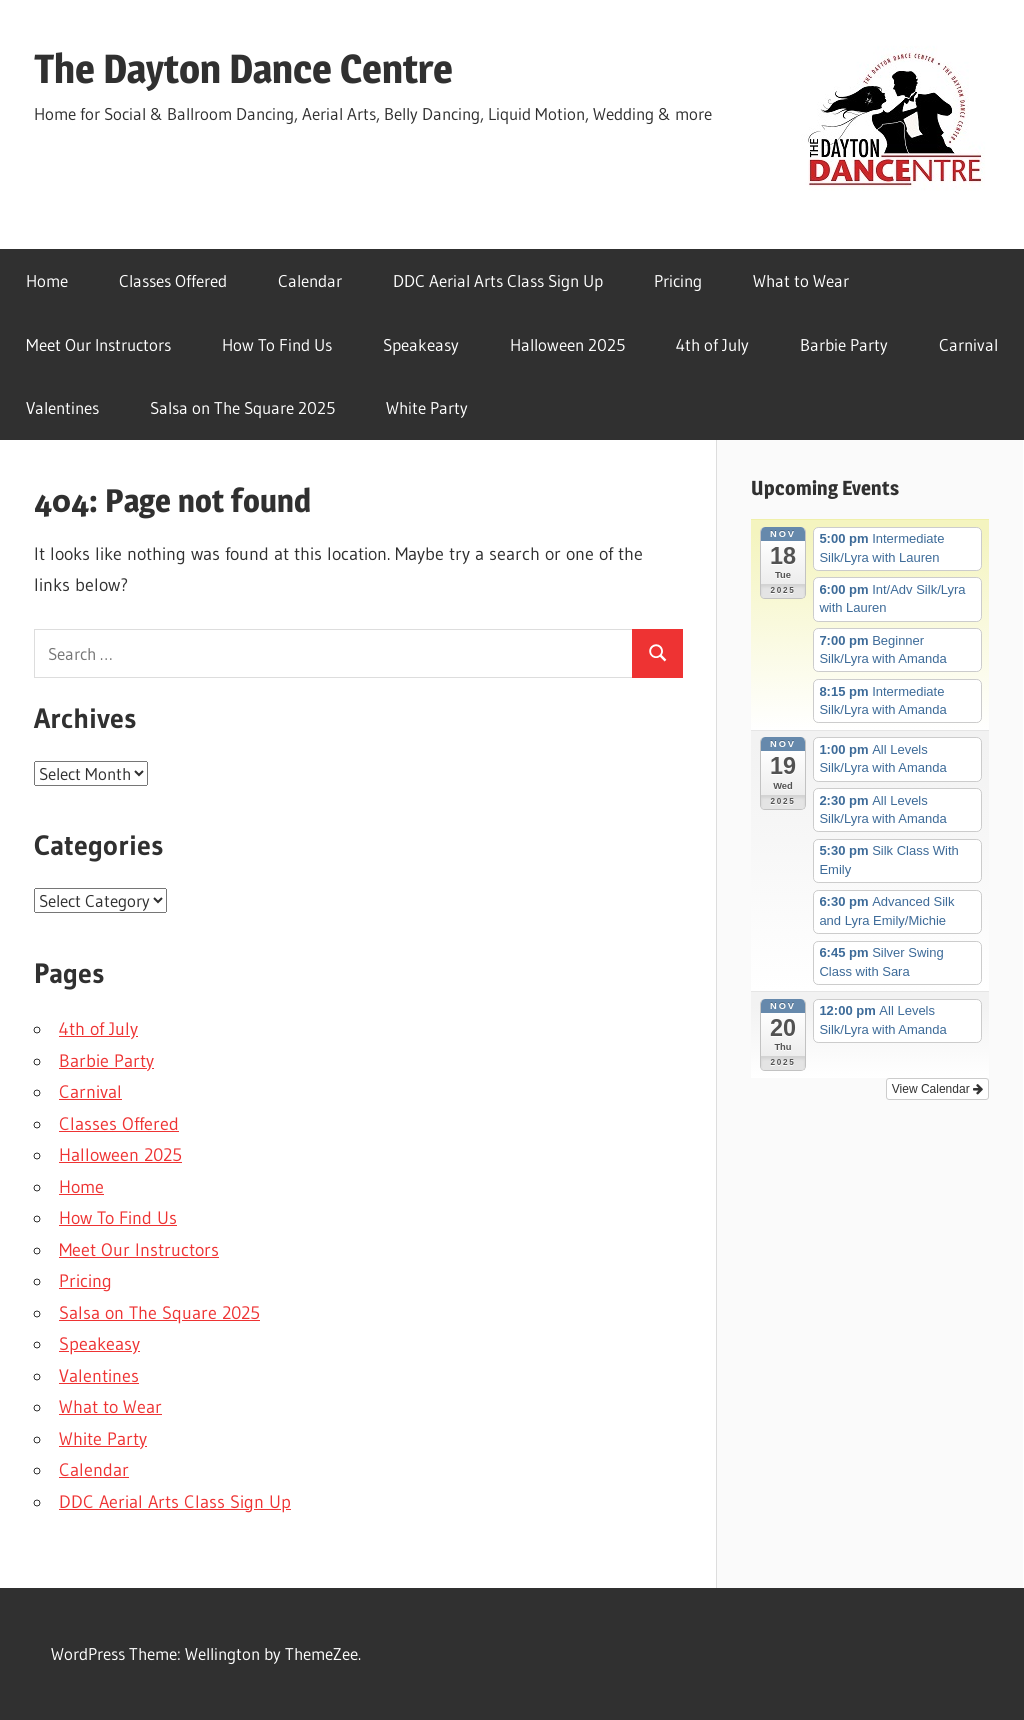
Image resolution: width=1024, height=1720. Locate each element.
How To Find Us (277, 344)
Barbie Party (844, 344)
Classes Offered (173, 280)
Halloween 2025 (567, 344)
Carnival (968, 344)
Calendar (310, 280)
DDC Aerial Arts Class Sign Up (498, 280)
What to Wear (801, 280)
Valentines (62, 407)
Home (47, 280)
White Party (427, 407)
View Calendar (937, 1089)
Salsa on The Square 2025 (242, 407)
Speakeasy (421, 344)
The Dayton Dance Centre (243, 68)
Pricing (678, 280)
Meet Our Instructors (98, 344)
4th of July (712, 344)
